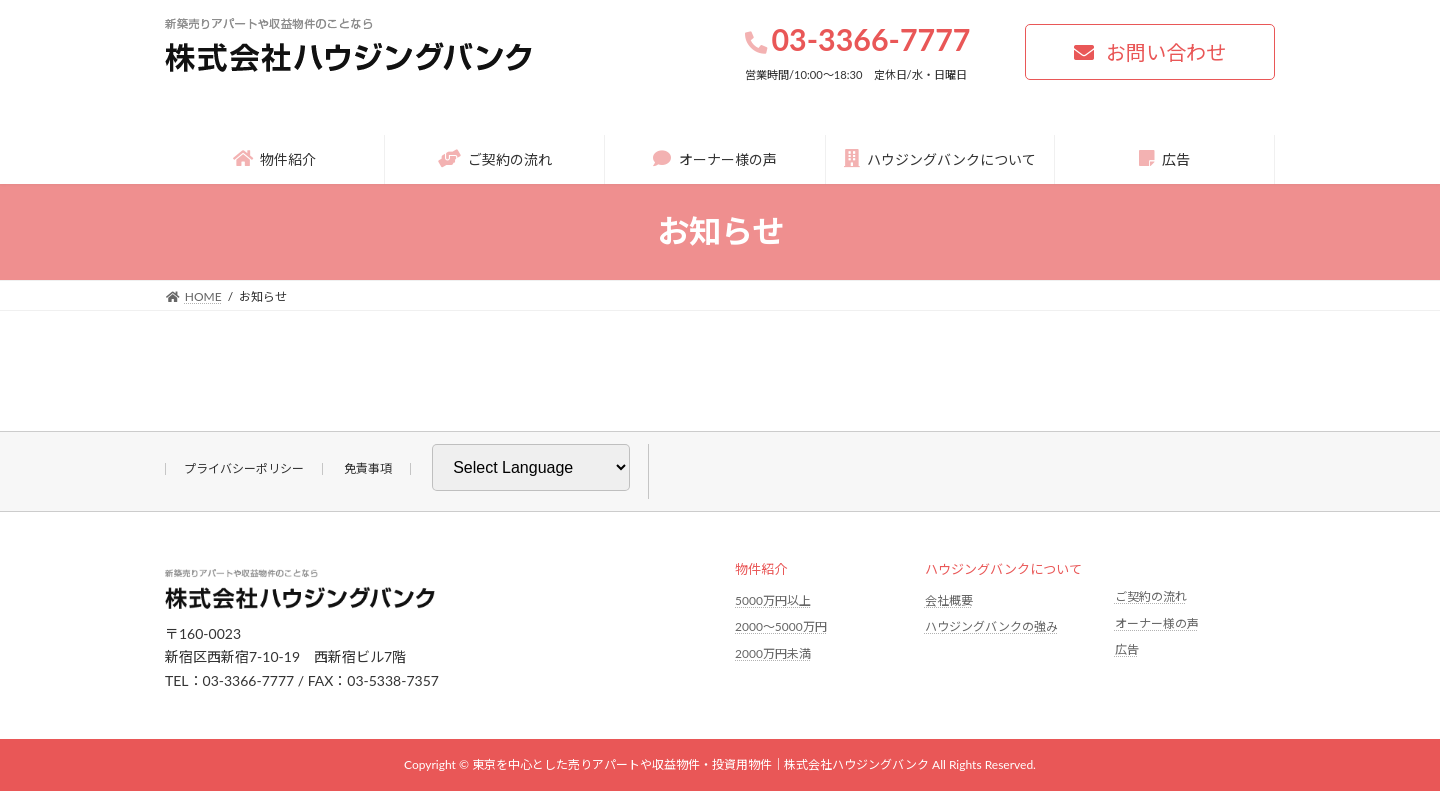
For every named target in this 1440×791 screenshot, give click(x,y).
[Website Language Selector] (531, 467)
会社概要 (949, 600)
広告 (1127, 649)
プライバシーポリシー (244, 468)
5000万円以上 (773, 600)
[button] (1150, 52)
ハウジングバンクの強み (991, 626)
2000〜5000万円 (781, 626)
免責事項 (368, 468)
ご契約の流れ (1151, 596)
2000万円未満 (773, 653)
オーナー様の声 (1157, 623)
